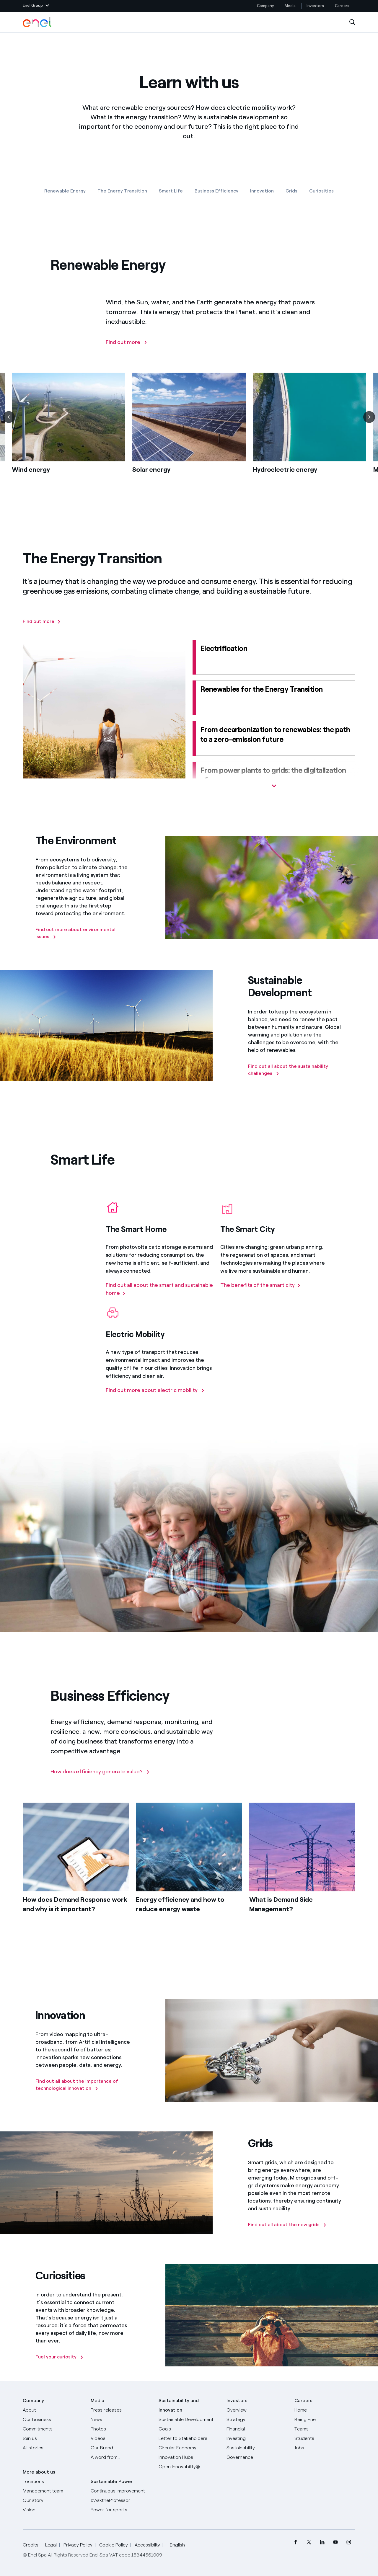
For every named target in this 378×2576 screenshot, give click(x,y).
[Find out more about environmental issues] (82, 933)
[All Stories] (53, 2448)
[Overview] (257, 2410)
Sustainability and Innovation (179, 2405)
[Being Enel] (324, 2419)
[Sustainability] (257, 2448)
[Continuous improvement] (121, 2491)
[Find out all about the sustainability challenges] (295, 1070)
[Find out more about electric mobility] (155, 1400)
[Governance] (257, 2457)
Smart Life (171, 191)
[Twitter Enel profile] (308, 2542)
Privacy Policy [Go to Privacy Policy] (77, 2545)
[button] (36, 6)
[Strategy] (257, 2419)
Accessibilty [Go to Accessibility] (147, 2545)
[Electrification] (274, 657)
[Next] (369, 426)
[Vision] (53, 2510)
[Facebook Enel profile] (295, 2542)
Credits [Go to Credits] (30, 2545)
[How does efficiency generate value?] (100, 1781)
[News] (121, 2419)
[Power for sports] (121, 2510)
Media (290, 6)
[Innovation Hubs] (189, 2457)
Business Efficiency (216, 191)
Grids (291, 191)
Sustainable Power (112, 2481)
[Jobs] (324, 2448)
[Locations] (53, 2481)
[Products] (53, 2419)
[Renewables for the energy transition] (274, 697)
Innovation (262, 191)
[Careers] (324, 2410)
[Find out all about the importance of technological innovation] (82, 2084)
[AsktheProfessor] (121, 2500)
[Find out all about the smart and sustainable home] (159, 1298)
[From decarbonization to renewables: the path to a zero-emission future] (274, 738)
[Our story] (53, 2500)
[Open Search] (352, 22)
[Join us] (53, 2438)
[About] (53, 2410)
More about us (39, 2472)
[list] (189, 442)
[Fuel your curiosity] (59, 2357)
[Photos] (121, 2429)
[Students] (324, 2438)
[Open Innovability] (189, 2466)
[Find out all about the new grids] (287, 2224)
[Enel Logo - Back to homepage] (37, 22)
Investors (315, 6)
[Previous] (9, 426)
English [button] (178, 2545)
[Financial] (257, 2429)
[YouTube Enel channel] (335, 2542)
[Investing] (257, 2438)
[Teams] (324, 2429)
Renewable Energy (65, 191)
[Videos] (121, 2438)
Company (265, 6)
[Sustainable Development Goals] (189, 2424)
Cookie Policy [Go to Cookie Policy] (113, 2545)
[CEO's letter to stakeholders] (189, 2438)
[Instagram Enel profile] (348, 2542)
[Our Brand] (121, 2448)
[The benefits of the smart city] (260, 1294)
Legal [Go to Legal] (51, 2545)
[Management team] (53, 2491)
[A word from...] (121, 2457)
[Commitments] (53, 2429)
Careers (342, 6)
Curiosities (321, 191)
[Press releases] (121, 2410)
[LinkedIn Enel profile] (322, 2542)
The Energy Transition (122, 191)
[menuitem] (295, 2542)
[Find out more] (126, 352)
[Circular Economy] (189, 2448)
